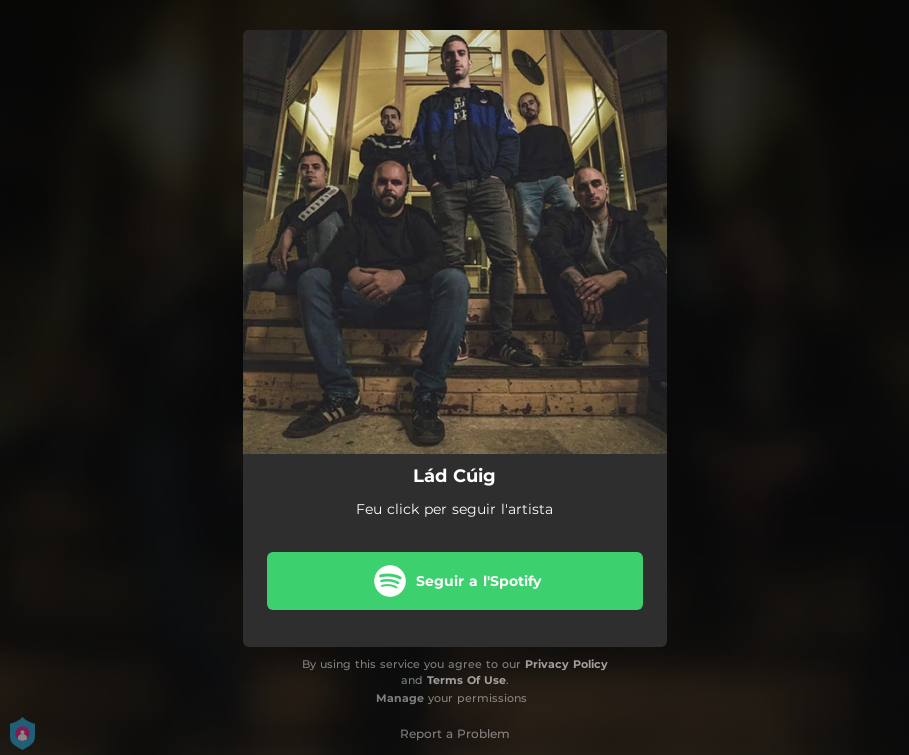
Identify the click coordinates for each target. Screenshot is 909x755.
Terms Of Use (466, 680)
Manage (400, 698)
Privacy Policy (566, 664)
